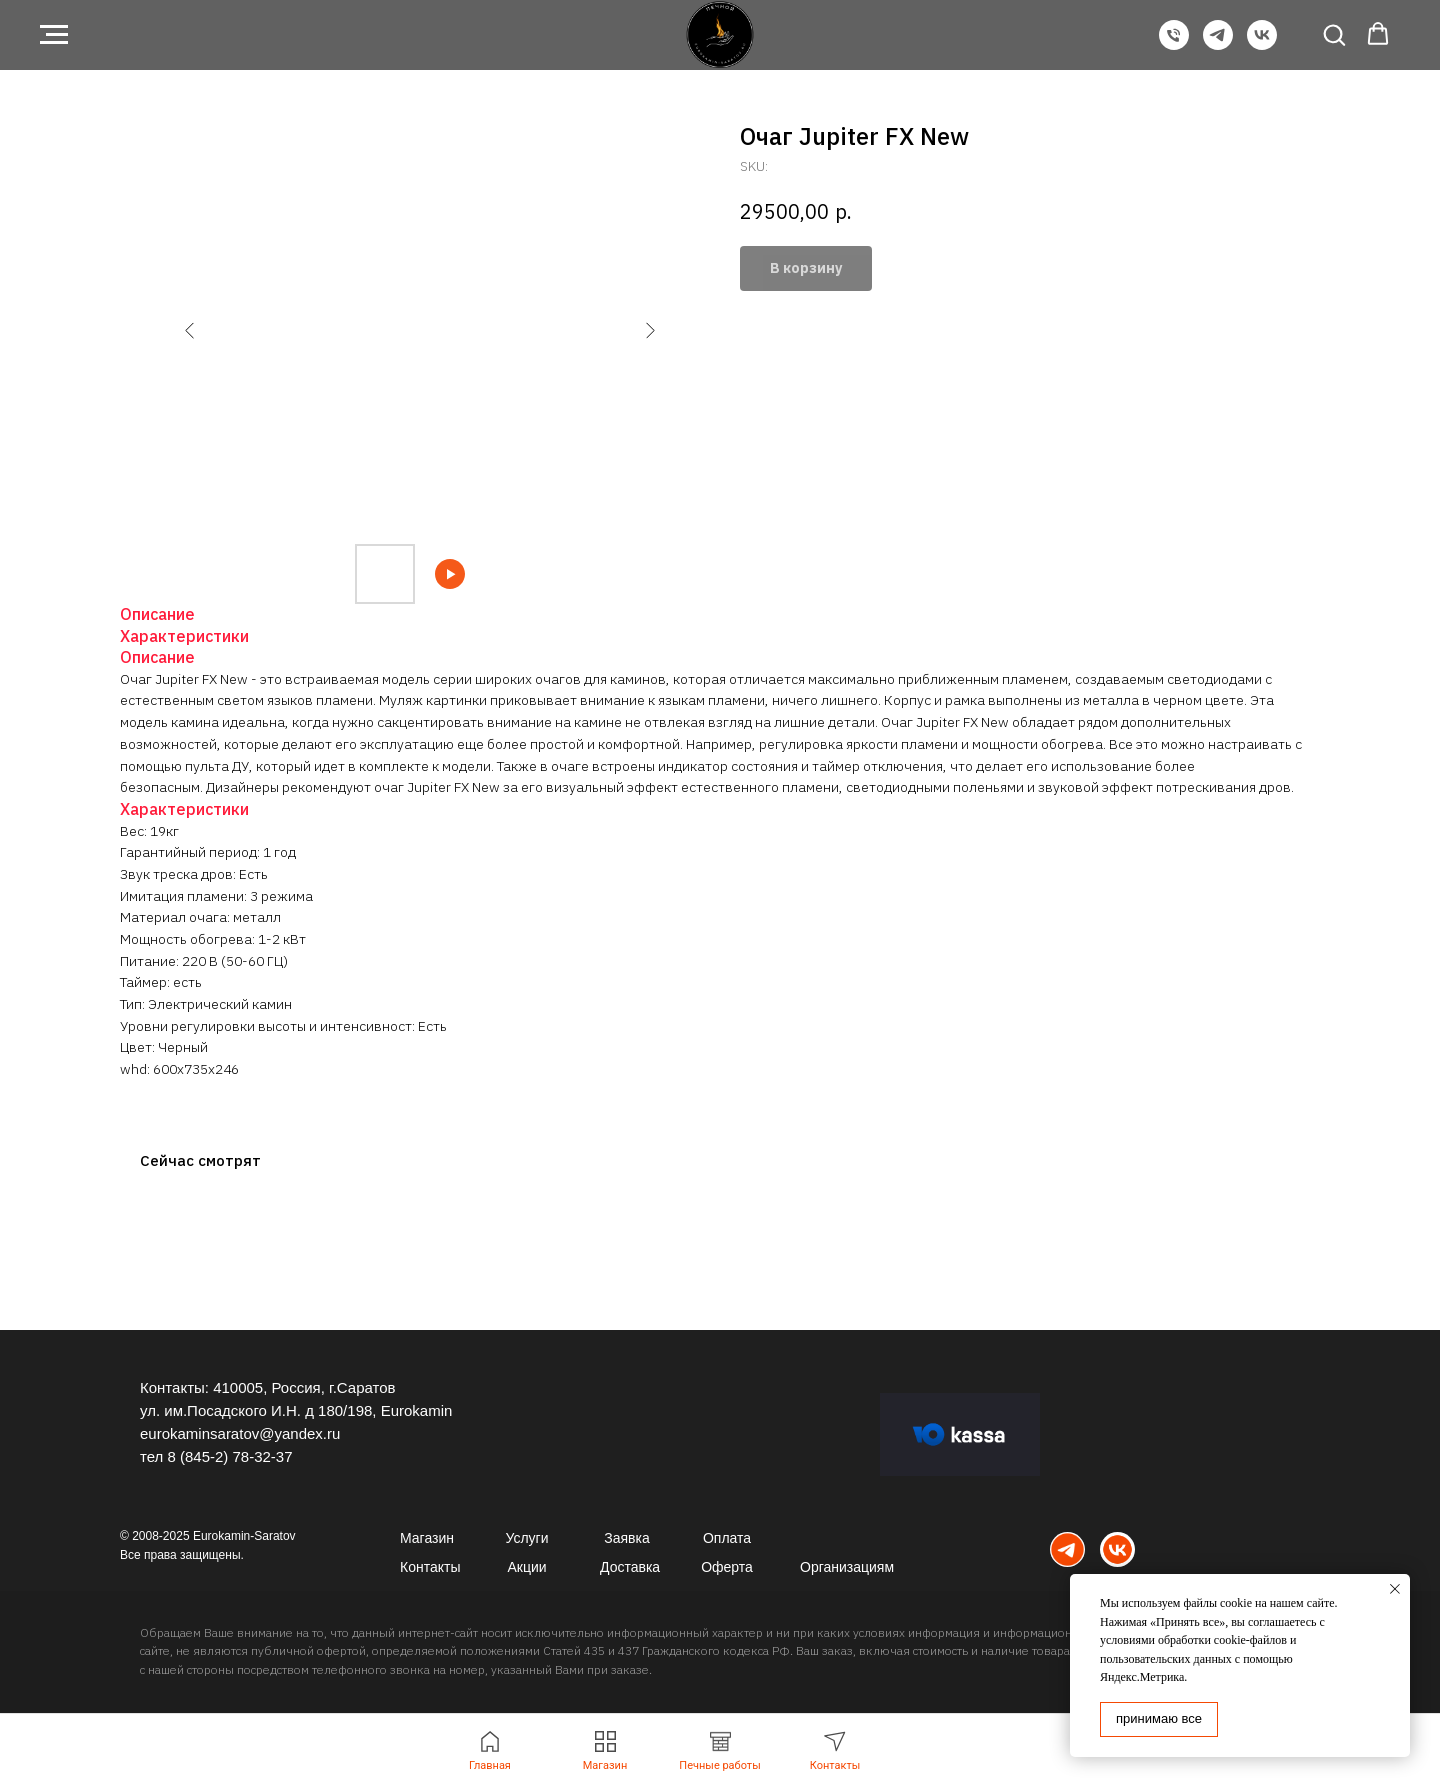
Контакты (430, 1567)
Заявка (626, 1538)
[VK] (1262, 44)
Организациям (847, 1567)
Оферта (727, 1567)
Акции (526, 1567)
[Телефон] (1174, 44)
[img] (1067, 1549)
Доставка (630, 1567)
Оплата (727, 1538)
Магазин (427, 1538)
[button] (1334, 34)
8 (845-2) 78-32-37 (229, 1456)
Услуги (526, 1538)
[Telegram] (1218, 44)
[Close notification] (1395, 1589)
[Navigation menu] (54, 35)
